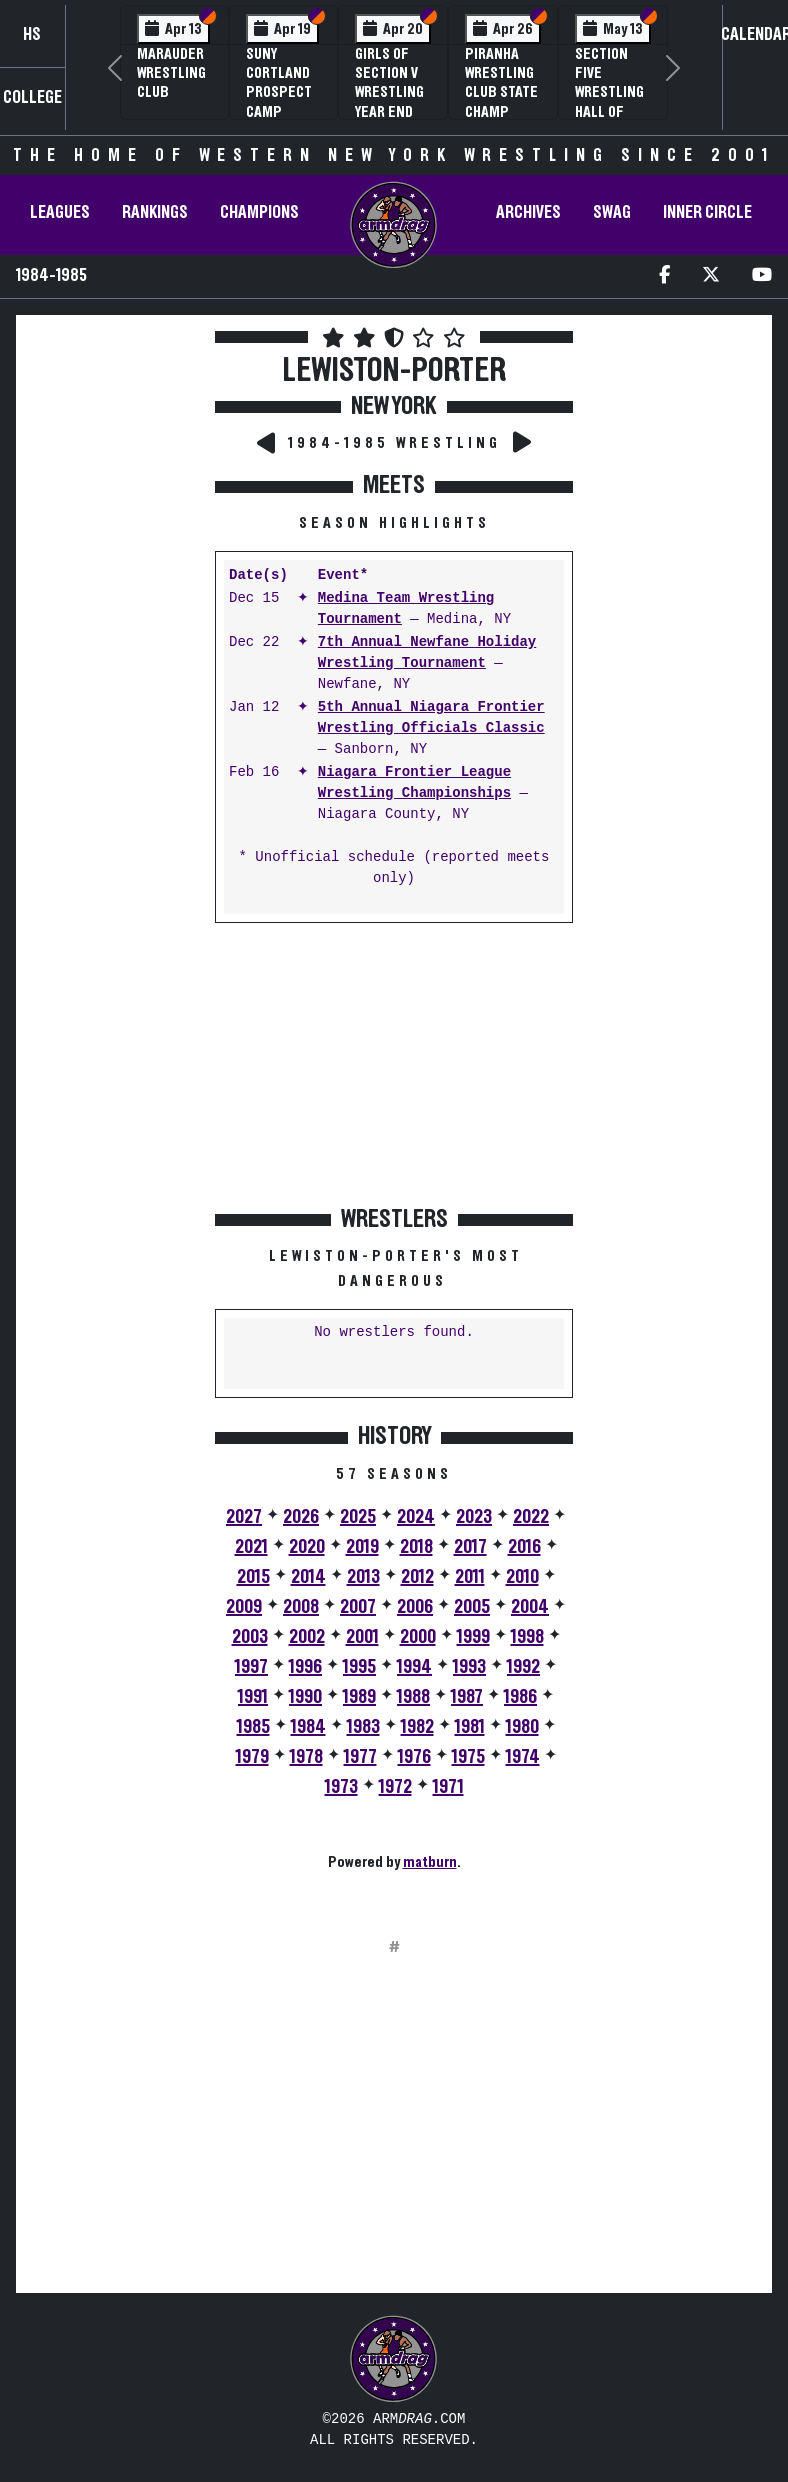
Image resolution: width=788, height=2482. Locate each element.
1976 (414, 1757)
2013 (363, 1577)
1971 (448, 1787)
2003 (250, 1637)
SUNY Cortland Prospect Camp (279, 83)
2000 (418, 1637)
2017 (470, 1547)
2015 (253, 1577)
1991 (253, 1697)
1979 (252, 1757)
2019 (362, 1547)
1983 (363, 1727)
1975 (468, 1757)
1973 (341, 1787)
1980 (522, 1727)
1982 (417, 1727)
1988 (413, 1697)
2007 (358, 1607)
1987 (467, 1697)
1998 (527, 1637)
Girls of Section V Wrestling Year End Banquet (389, 92)
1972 (395, 1787)
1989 (359, 1697)
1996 (305, 1667)
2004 (530, 1607)
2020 (307, 1547)
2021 (251, 1547)
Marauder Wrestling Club (171, 73)
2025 (358, 1517)
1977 (360, 1757)
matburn (430, 1862)
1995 (359, 1667)
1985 (253, 1727)
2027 (244, 1517)
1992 (523, 1667)
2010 (522, 1577)
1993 (469, 1667)
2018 (416, 1547)
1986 (520, 1697)
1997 (251, 1667)
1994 (414, 1667)
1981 (470, 1727)
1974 (523, 1757)
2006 (415, 1607)
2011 (470, 1577)
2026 (301, 1517)
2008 (301, 1607)
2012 (417, 1577)
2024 (416, 1517)
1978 (306, 1757)
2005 (472, 1607)
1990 (305, 1697)
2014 (308, 1577)
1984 (308, 1727)
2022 (531, 1517)
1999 (473, 1637)
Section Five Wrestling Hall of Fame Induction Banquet (609, 111)
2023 (474, 1517)
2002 (307, 1637)
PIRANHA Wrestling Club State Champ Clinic (501, 92)
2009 (244, 1607)
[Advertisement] (114, 679)
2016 (524, 1547)
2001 (362, 1637)
